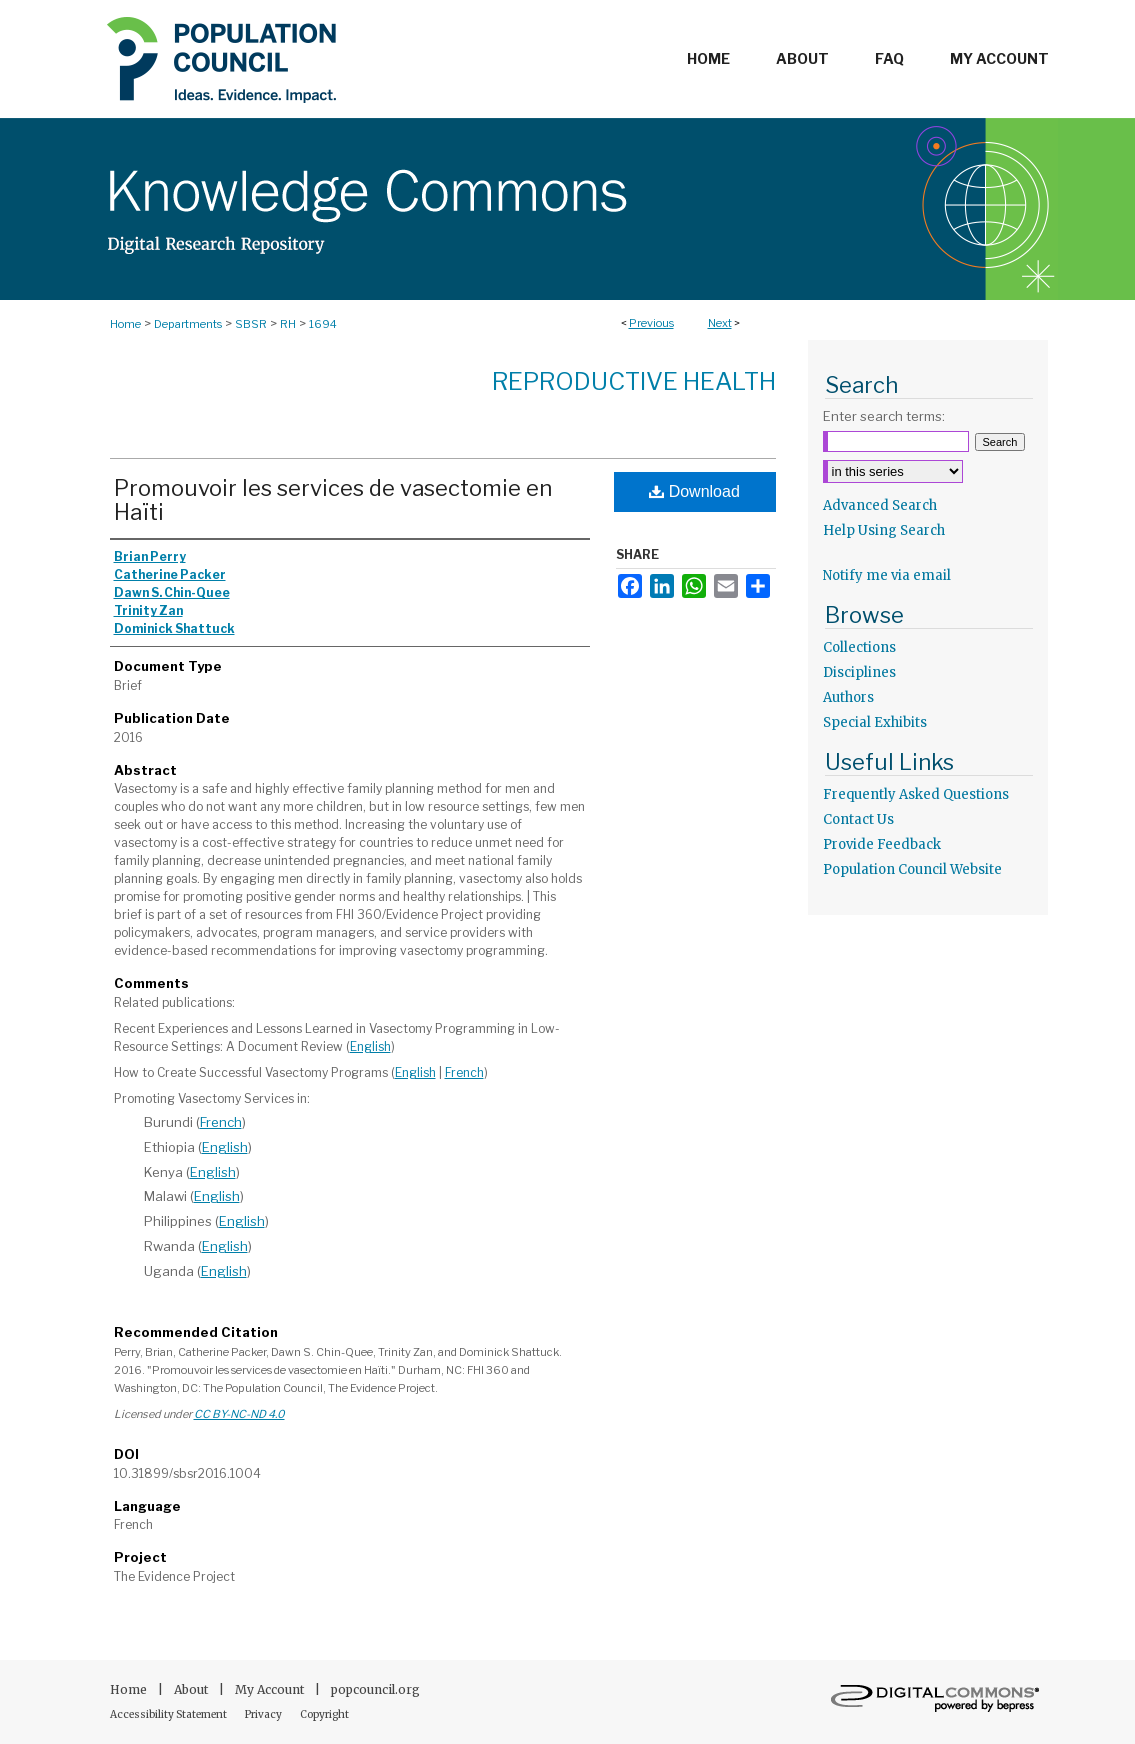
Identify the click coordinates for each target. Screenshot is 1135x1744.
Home (125, 324)
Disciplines (859, 672)
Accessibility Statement (169, 1714)
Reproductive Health (634, 381)
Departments (188, 324)
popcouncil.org (375, 1689)
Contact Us (858, 819)
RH (288, 324)
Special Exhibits (875, 722)
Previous (651, 323)
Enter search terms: (884, 416)
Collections (859, 647)
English (370, 1046)
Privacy (264, 1714)
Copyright (324, 1714)
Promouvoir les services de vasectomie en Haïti (333, 500)
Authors (848, 697)
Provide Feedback (882, 844)
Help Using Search (884, 530)
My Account (271, 1689)
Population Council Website (912, 869)
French (464, 1072)
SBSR (251, 324)
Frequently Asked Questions (916, 794)
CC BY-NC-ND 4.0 (239, 1414)
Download (694, 491)
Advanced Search (880, 505)
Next (720, 323)
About (192, 1689)
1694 (323, 324)
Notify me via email (887, 575)
